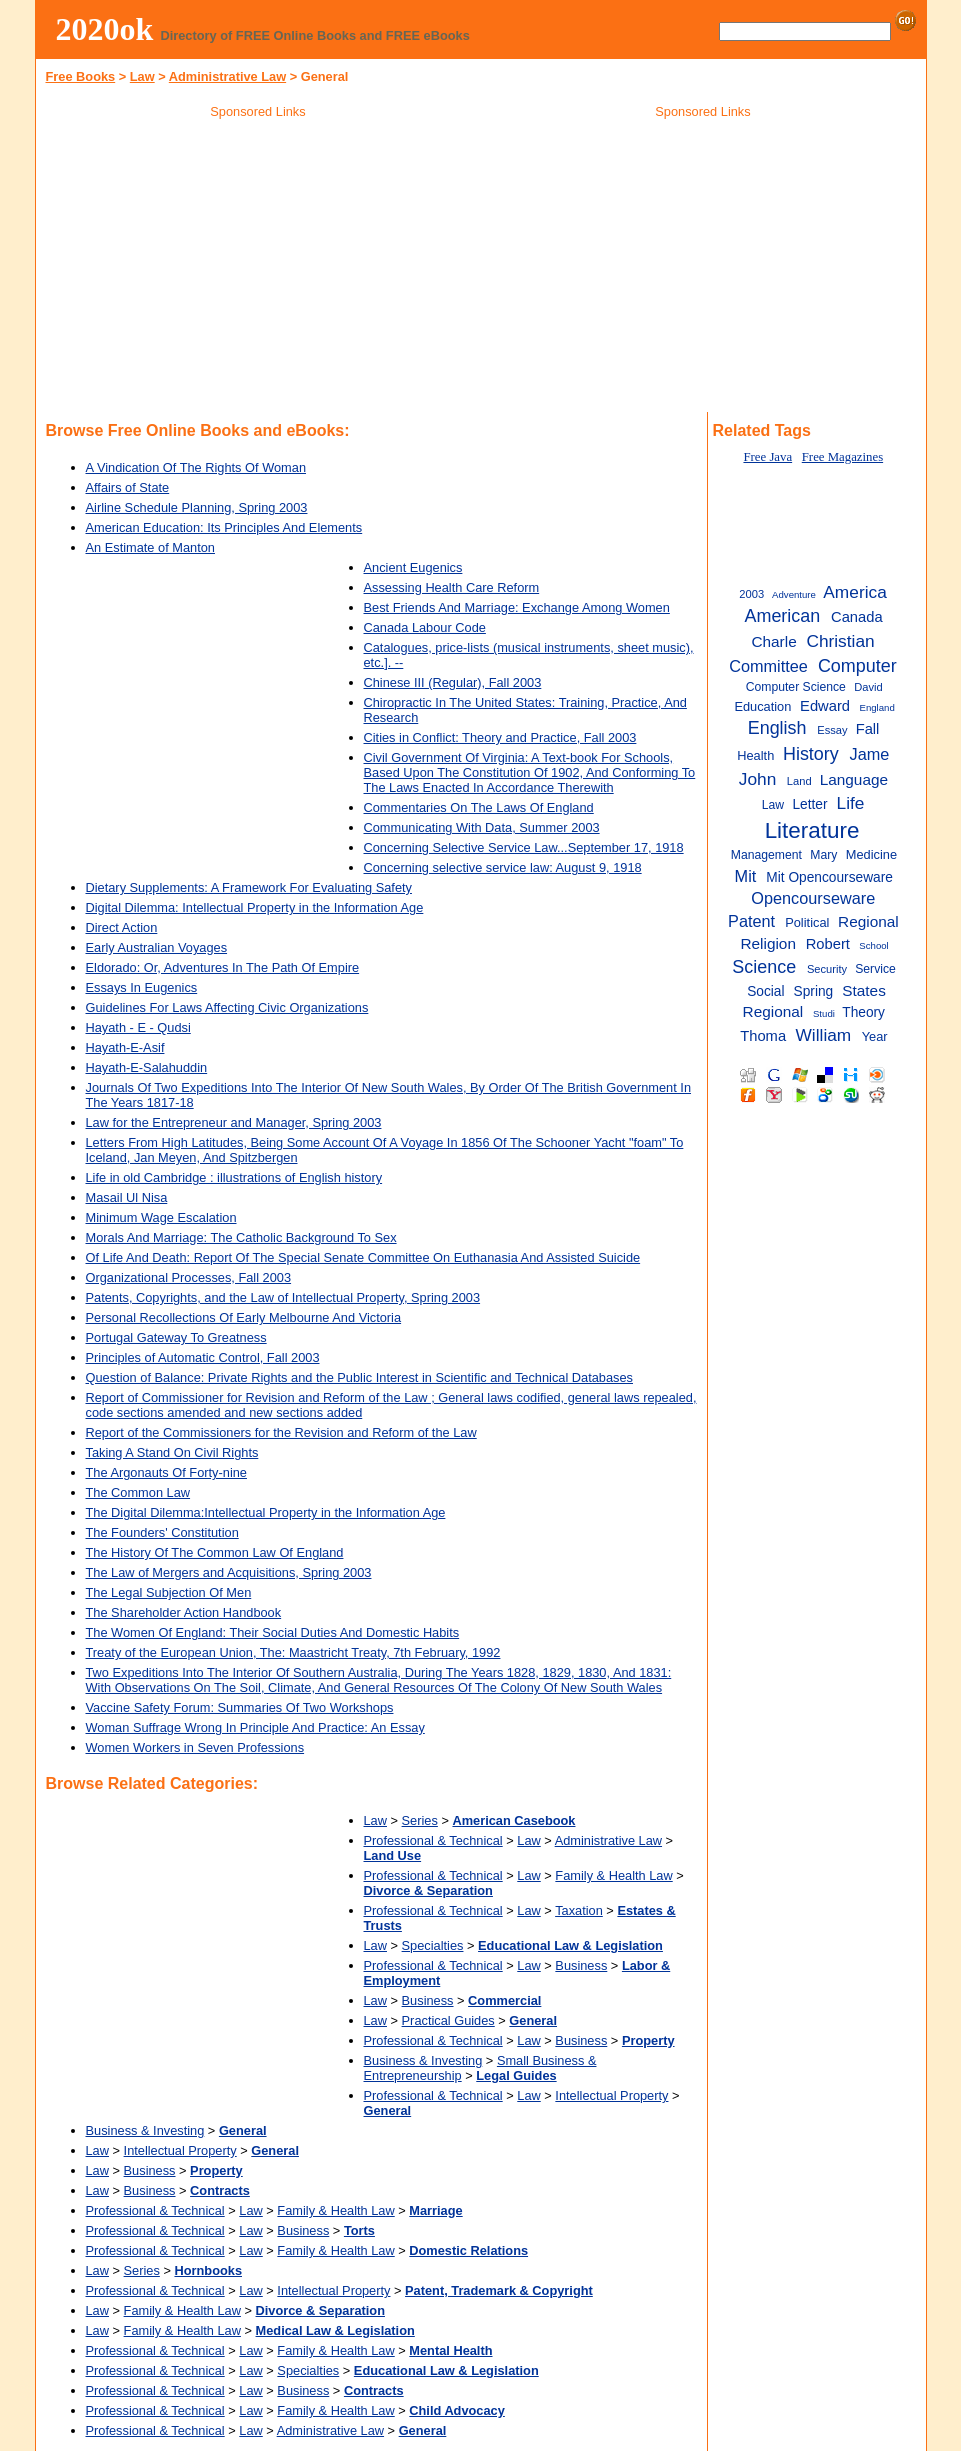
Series (420, 1820)
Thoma (763, 1036)
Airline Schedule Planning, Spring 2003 (197, 507)
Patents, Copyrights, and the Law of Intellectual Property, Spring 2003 (283, 1297)
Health (755, 755)
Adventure (794, 594)
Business (581, 1965)
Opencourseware (813, 898)
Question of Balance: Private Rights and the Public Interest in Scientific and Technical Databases (360, 1377)
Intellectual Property (611, 2095)
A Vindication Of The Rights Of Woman (196, 467)
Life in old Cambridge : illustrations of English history (234, 1177)
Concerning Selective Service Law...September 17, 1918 (524, 847)
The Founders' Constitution (162, 1532)
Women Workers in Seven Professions (195, 1747)
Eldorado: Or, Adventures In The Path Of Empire (223, 967)
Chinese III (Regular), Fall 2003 (453, 682)
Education (762, 706)
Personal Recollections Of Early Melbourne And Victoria (244, 1317)
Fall (868, 729)
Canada (857, 617)
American (782, 616)
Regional (868, 921)
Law (142, 76)
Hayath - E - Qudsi (138, 1027)
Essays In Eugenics (142, 987)
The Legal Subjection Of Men (169, 1592)
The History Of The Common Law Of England (215, 1552)
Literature (812, 830)
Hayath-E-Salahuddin (147, 1067)
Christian (840, 641)
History (811, 754)
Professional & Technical (433, 1840)
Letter (809, 804)
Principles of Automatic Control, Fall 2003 (203, 1357)
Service (875, 969)
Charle (773, 641)
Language (854, 779)
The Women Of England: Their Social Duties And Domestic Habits (273, 1632)
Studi (824, 1013)
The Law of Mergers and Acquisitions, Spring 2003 (229, 1572)
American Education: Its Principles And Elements (224, 527)
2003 (751, 594)
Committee (768, 666)
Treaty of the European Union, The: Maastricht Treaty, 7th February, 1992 (293, 1652)
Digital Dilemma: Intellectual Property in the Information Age (255, 907)
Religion (768, 943)
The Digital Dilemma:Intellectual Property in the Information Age (266, 1512)
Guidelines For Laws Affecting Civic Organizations (227, 1007)
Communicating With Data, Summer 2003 (482, 827)
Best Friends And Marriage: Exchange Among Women (517, 607)
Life (851, 803)
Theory (863, 1012)
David (868, 687)
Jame (870, 754)
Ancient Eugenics (413, 567)
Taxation (579, 1910)
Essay (832, 730)
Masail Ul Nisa (127, 1197)
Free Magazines (842, 457)
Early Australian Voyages (157, 947)
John (758, 779)
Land (799, 781)
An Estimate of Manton (150, 547)
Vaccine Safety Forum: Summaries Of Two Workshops (240, 1707)
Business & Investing (423, 2060)
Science (764, 967)
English (777, 728)
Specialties (433, 1945)
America (854, 592)
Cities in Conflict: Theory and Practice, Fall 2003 (500, 737)
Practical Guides (448, 2020)
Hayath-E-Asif (125, 1047)
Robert (828, 944)
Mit (746, 876)
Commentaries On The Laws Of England (479, 807)
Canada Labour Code (425, 627)
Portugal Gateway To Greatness (176, 1337)
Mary (823, 855)
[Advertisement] (258, 269)
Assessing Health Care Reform (452, 587)
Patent (751, 921)
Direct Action (122, 927)
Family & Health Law (613, 1875)
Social (765, 991)
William (824, 1035)
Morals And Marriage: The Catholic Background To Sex (241, 1237)
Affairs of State (128, 487)
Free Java (767, 457)
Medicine (871, 854)
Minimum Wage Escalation (161, 1217)
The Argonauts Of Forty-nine (166, 1472)
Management (766, 855)
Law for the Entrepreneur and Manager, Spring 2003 (234, 1122)
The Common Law (138, 1492)
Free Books (81, 76)
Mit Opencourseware (829, 877)
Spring (814, 991)
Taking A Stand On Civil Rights (172, 1452)
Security (827, 969)
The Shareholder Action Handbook (184, 1612)
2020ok (105, 29)
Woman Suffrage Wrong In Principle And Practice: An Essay (255, 1727)
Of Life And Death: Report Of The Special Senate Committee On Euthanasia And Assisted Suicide (363, 1257)
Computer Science (796, 687)
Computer (857, 666)
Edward (825, 706)
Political (807, 922)
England (876, 707)
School (873, 945)
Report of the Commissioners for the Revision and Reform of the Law (281, 1432)
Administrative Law (227, 76)
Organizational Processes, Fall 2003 (189, 1277)
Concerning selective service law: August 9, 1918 (503, 867)
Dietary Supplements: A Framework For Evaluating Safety (249, 887)
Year (875, 1036)
